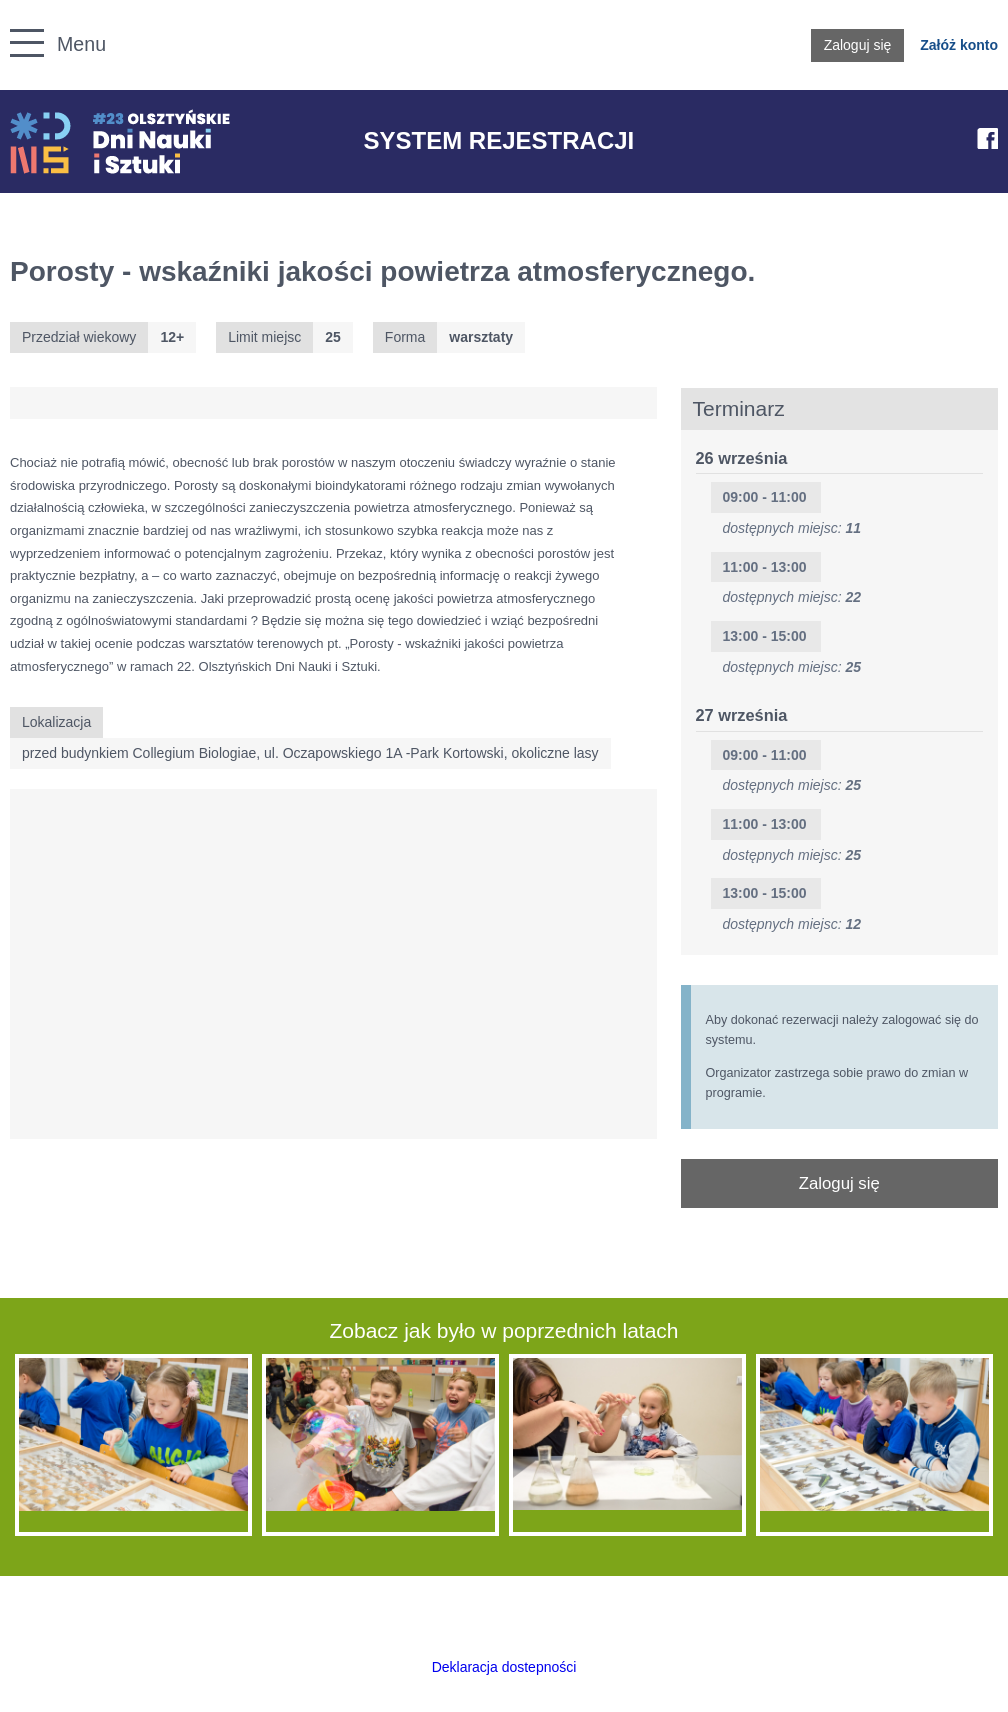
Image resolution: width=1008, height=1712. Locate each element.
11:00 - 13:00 (765, 567)
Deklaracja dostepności (504, 1667)
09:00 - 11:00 (765, 497)
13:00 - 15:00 (765, 636)
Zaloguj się (858, 45)
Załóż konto (959, 45)
